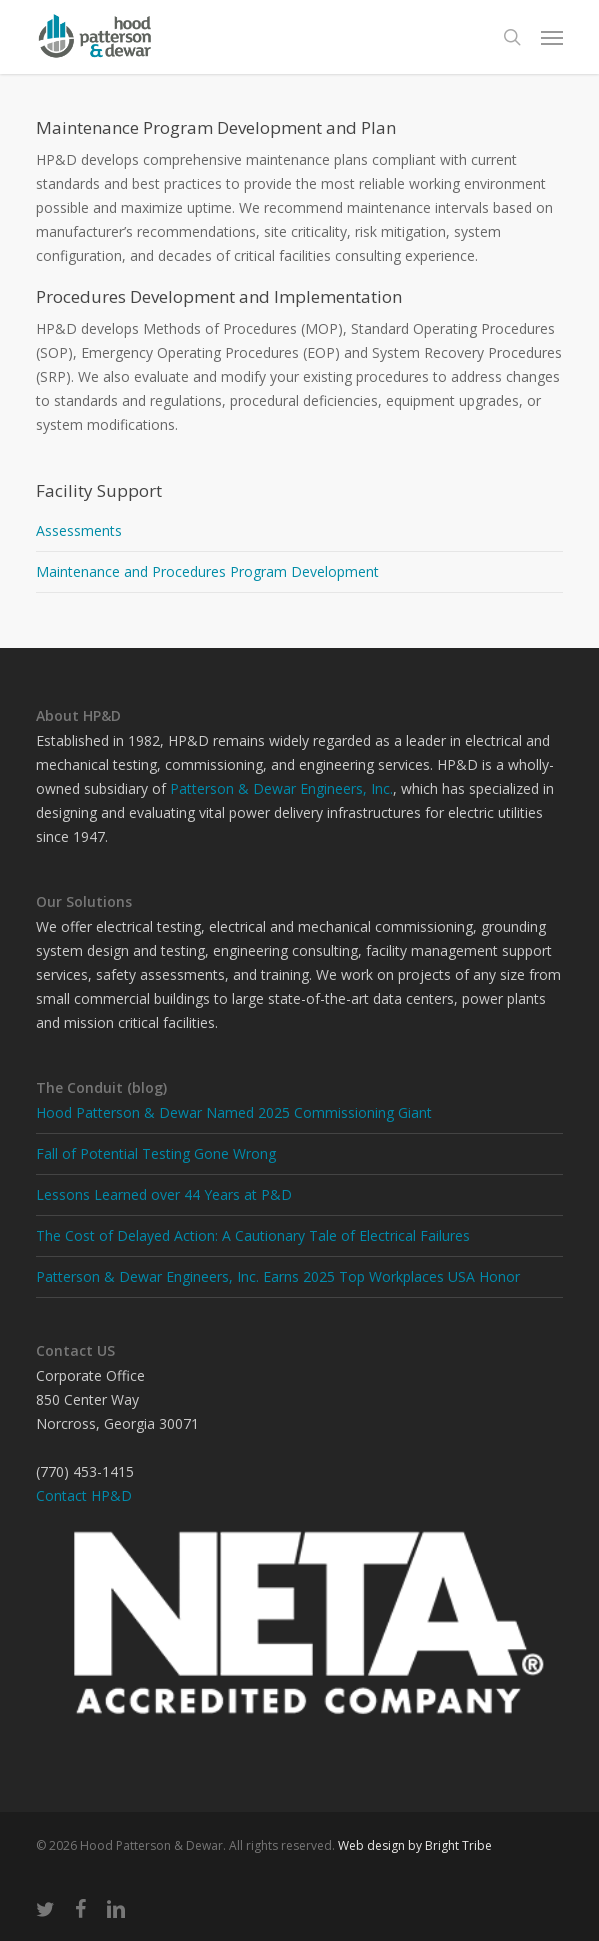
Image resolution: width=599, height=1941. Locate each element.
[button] (552, 37)
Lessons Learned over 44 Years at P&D (164, 1194)
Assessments (79, 530)
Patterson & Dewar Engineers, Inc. (281, 788)
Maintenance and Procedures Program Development (207, 571)
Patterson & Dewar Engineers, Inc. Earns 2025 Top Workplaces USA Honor (278, 1276)
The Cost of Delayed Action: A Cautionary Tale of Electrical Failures (253, 1235)
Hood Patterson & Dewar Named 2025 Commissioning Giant (234, 1112)
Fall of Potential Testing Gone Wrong (156, 1153)
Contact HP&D (84, 1495)
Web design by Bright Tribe (415, 1845)
